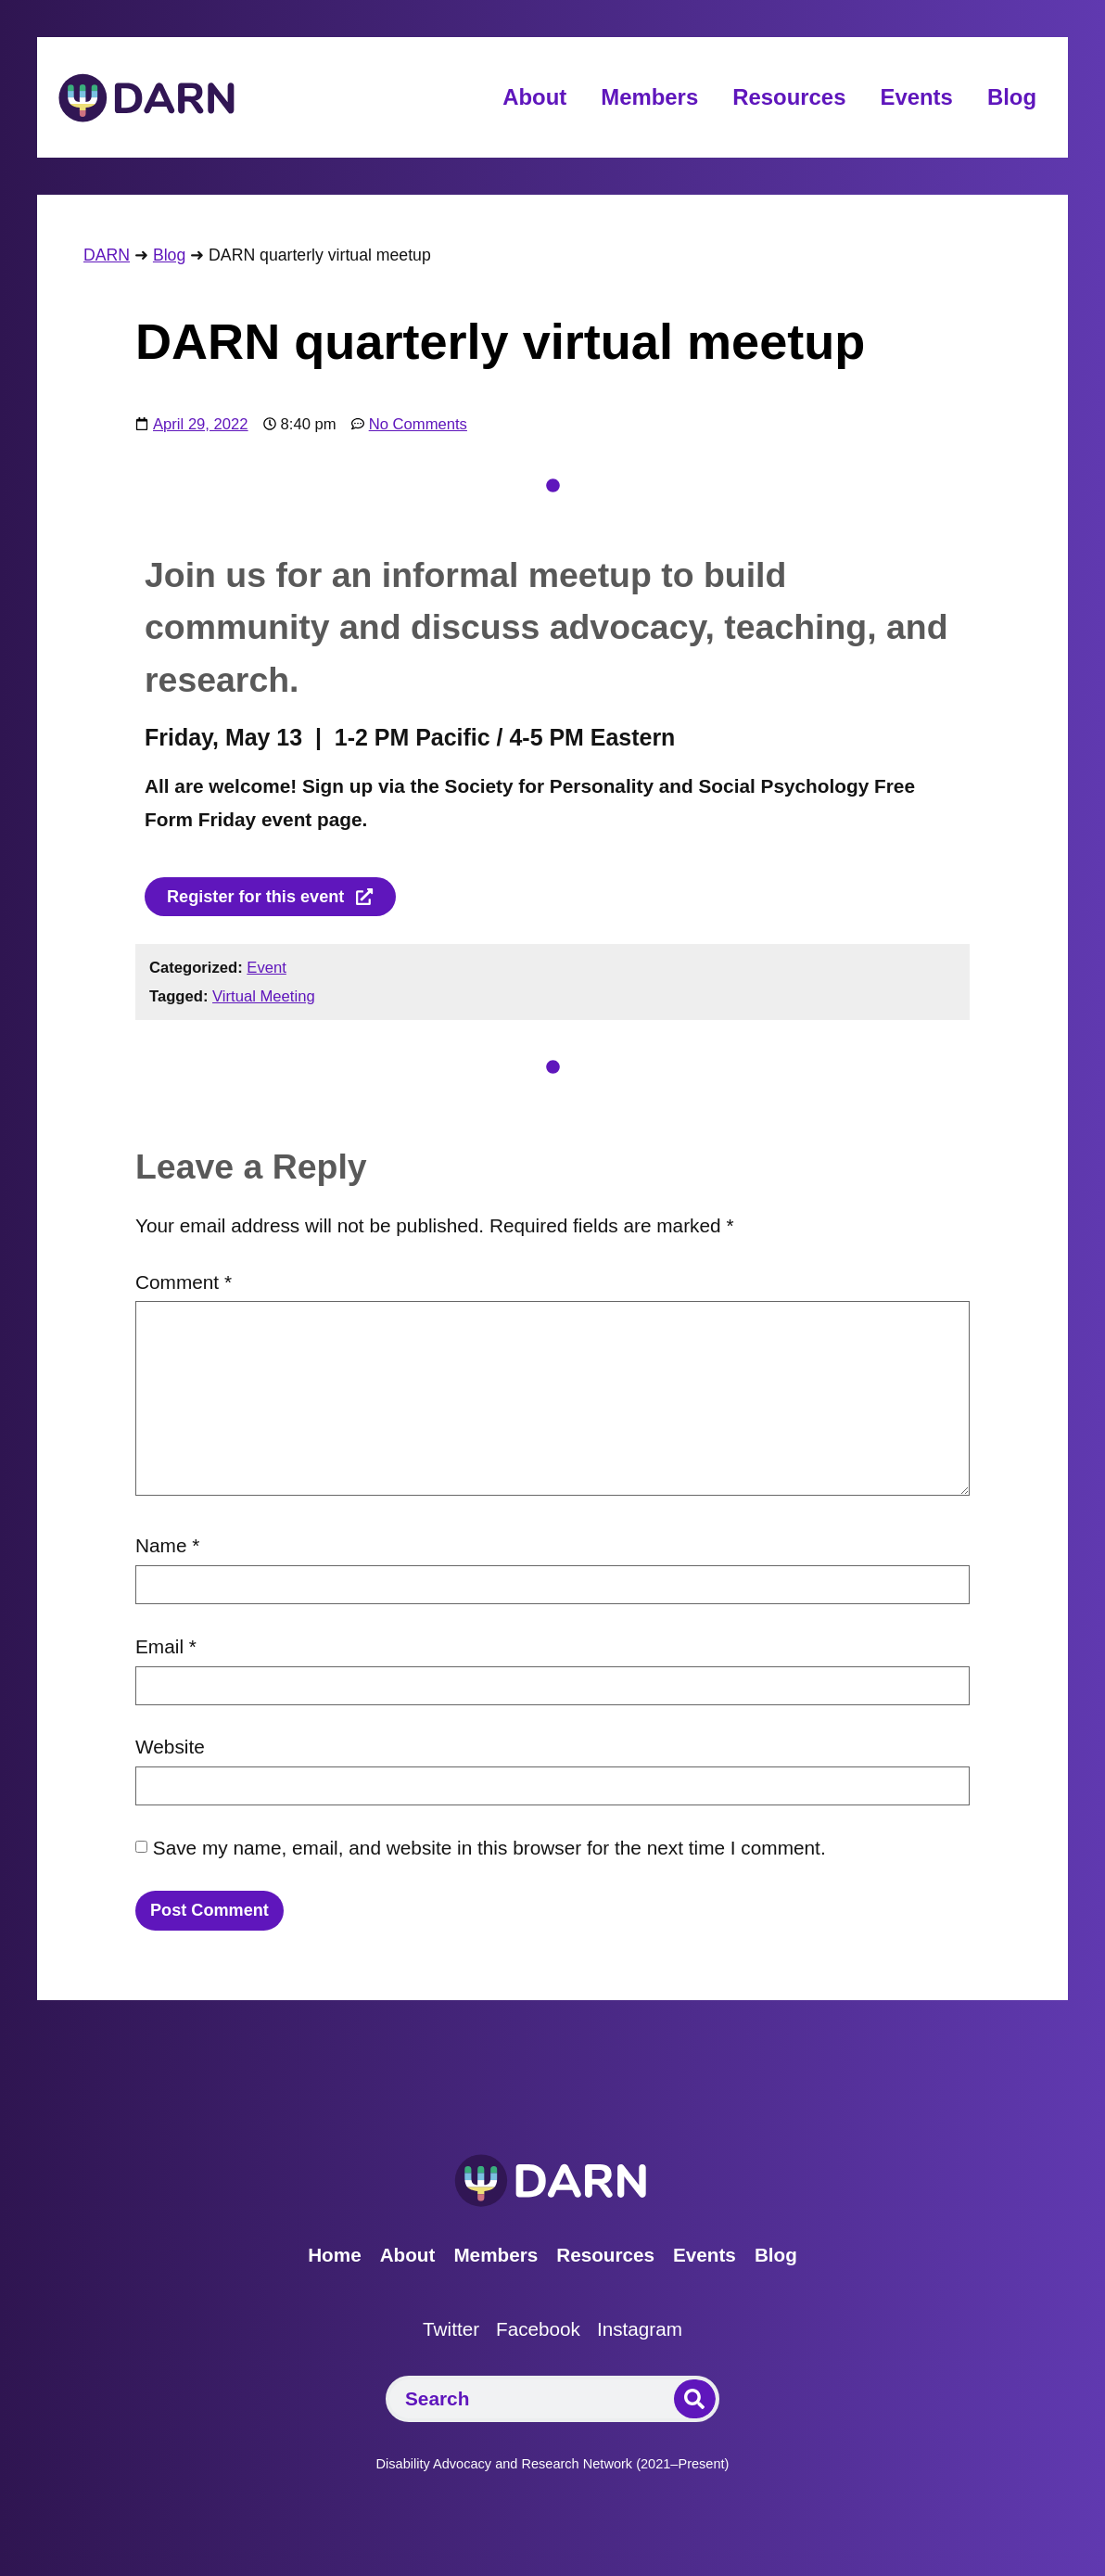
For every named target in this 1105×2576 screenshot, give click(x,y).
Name (167, 1548)
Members (649, 96)
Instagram (647, 2336)
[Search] (695, 2405)
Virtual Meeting (263, 999)
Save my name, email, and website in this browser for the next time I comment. (489, 1850)
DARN (106, 255)
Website (170, 1749)
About (534, 96)
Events (916, 96)
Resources (788, 96)
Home (317, 2262)
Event (266, 970)
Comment (183, 1283)
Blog (1011, 96)
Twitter (442, 2336)
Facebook (536, 2336)
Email (166, 1649)
